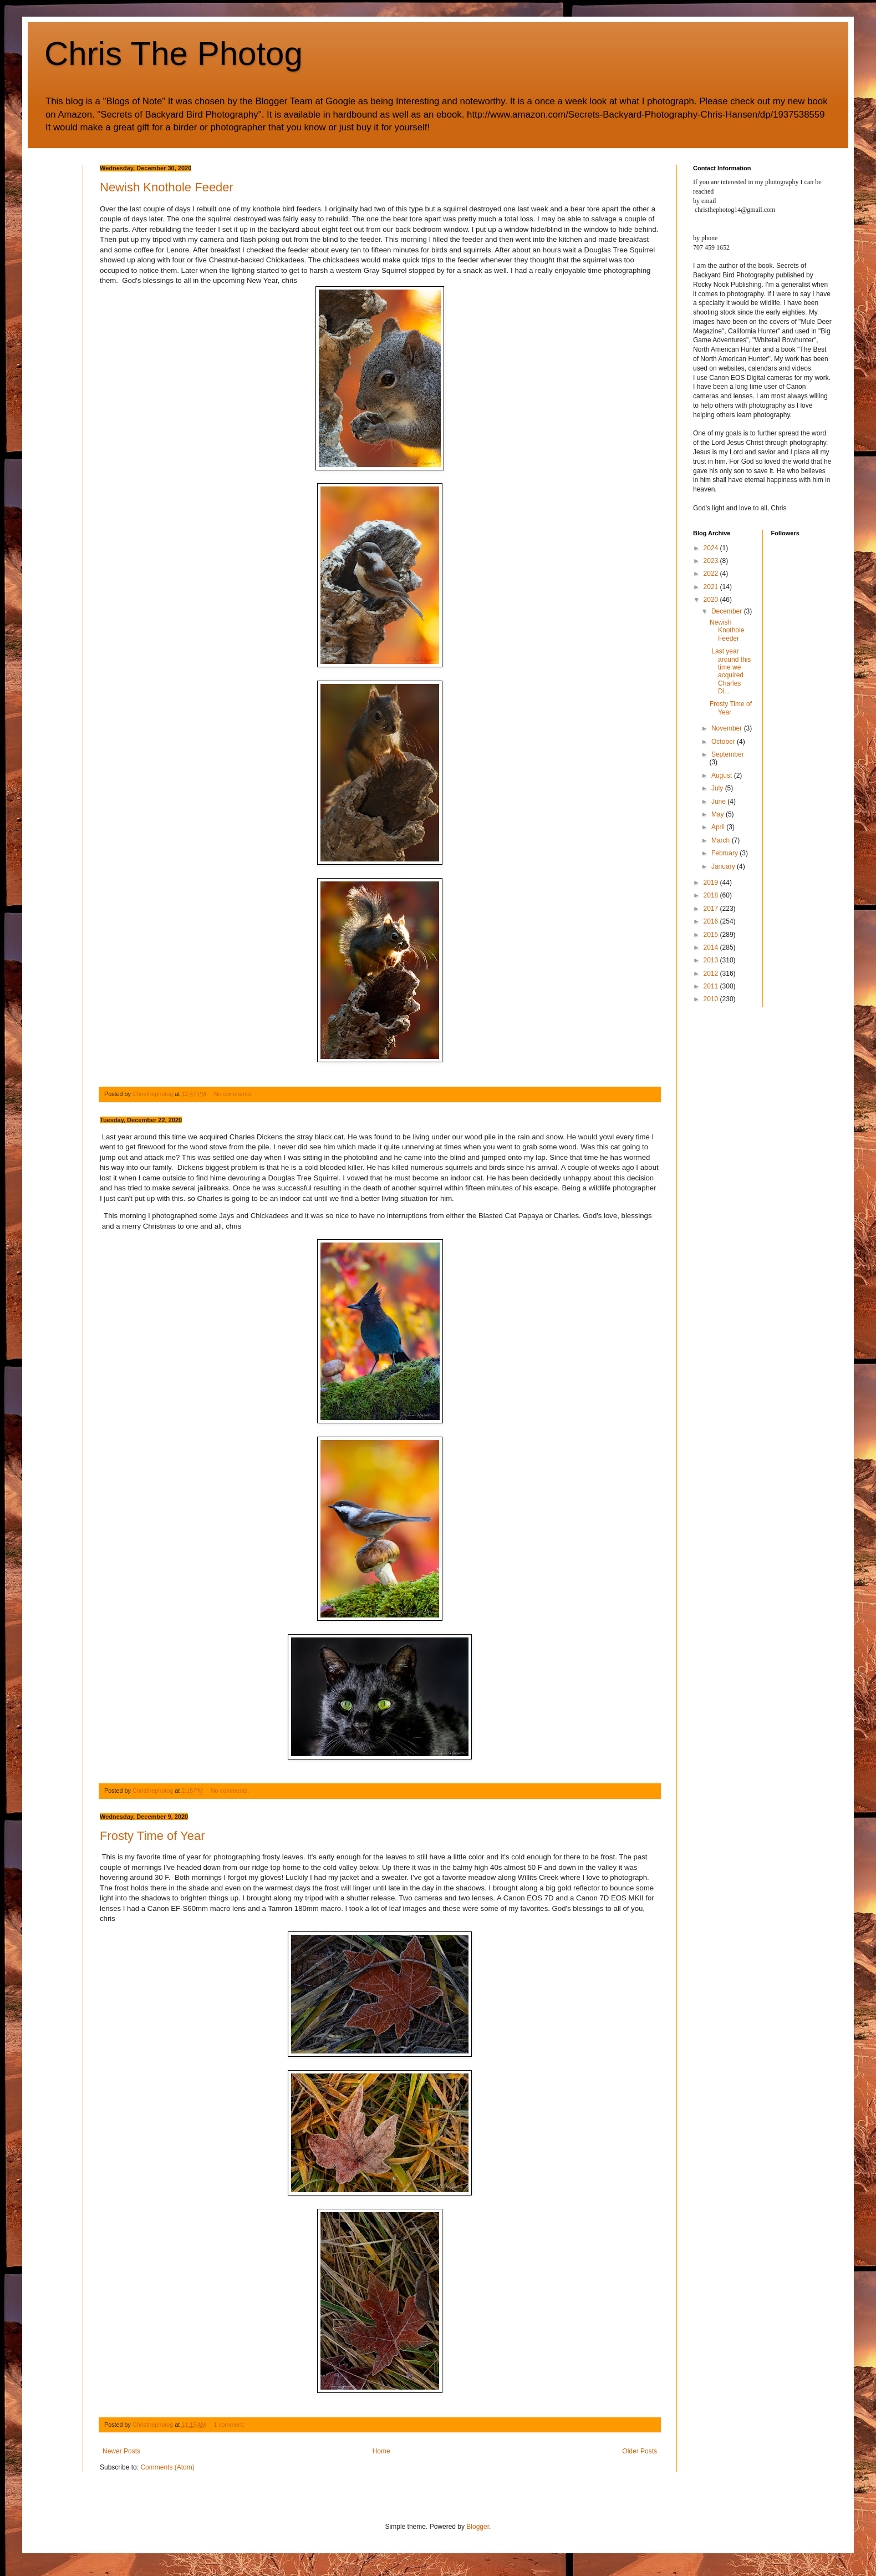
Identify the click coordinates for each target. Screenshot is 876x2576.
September (727, 754)
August (722, 775)
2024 (712, 548)
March (721, 840)
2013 (712, 960)
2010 (712, 999)
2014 (712, 947)
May (718, 814)
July (718, 788)
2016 (712, 921)
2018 (712, 895)
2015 (712, 935)
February (725, 853)
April (718, 827)
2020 (712, 600)
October (724, 742)
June (719, 801)
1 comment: (229, 2424)
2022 (712, 573)
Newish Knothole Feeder (166, 187)
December (727, 611)
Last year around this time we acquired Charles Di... (730, 671)
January (724, 866)
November (727, 728)
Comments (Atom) (167, 2467)
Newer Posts (121, 2451)
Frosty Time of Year (152, 1836)
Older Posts (639, 2451)
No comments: (234, 1094)
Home (381, 2451)
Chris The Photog (173, 53)
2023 (712, 561)
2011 (712, 986)
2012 (712, 973)
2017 (712, 908)
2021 (712, 587)
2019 (712, 882)
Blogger (477, 2527)
